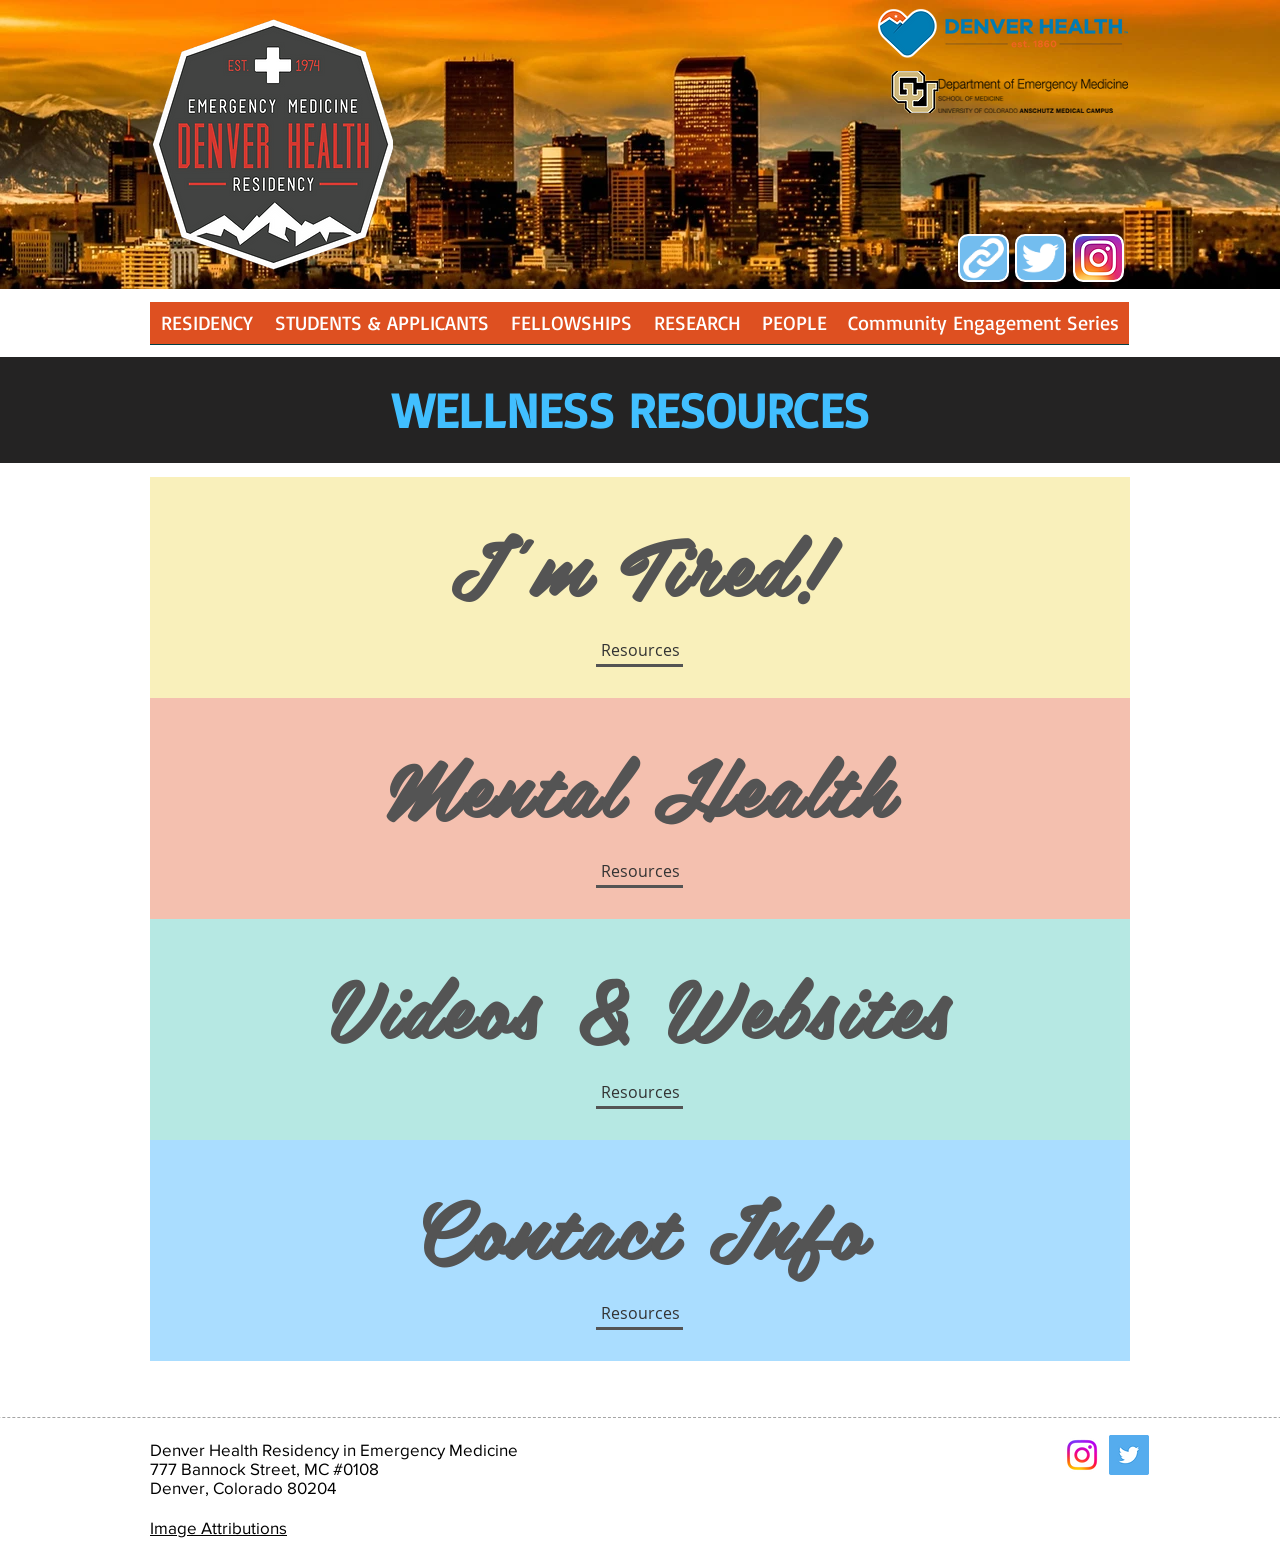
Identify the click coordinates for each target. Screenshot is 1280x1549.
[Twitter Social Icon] (1129, 1455)
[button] (697, 329)
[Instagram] (1082, 1455)
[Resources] (640, 1313)
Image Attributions (218, 1527)
